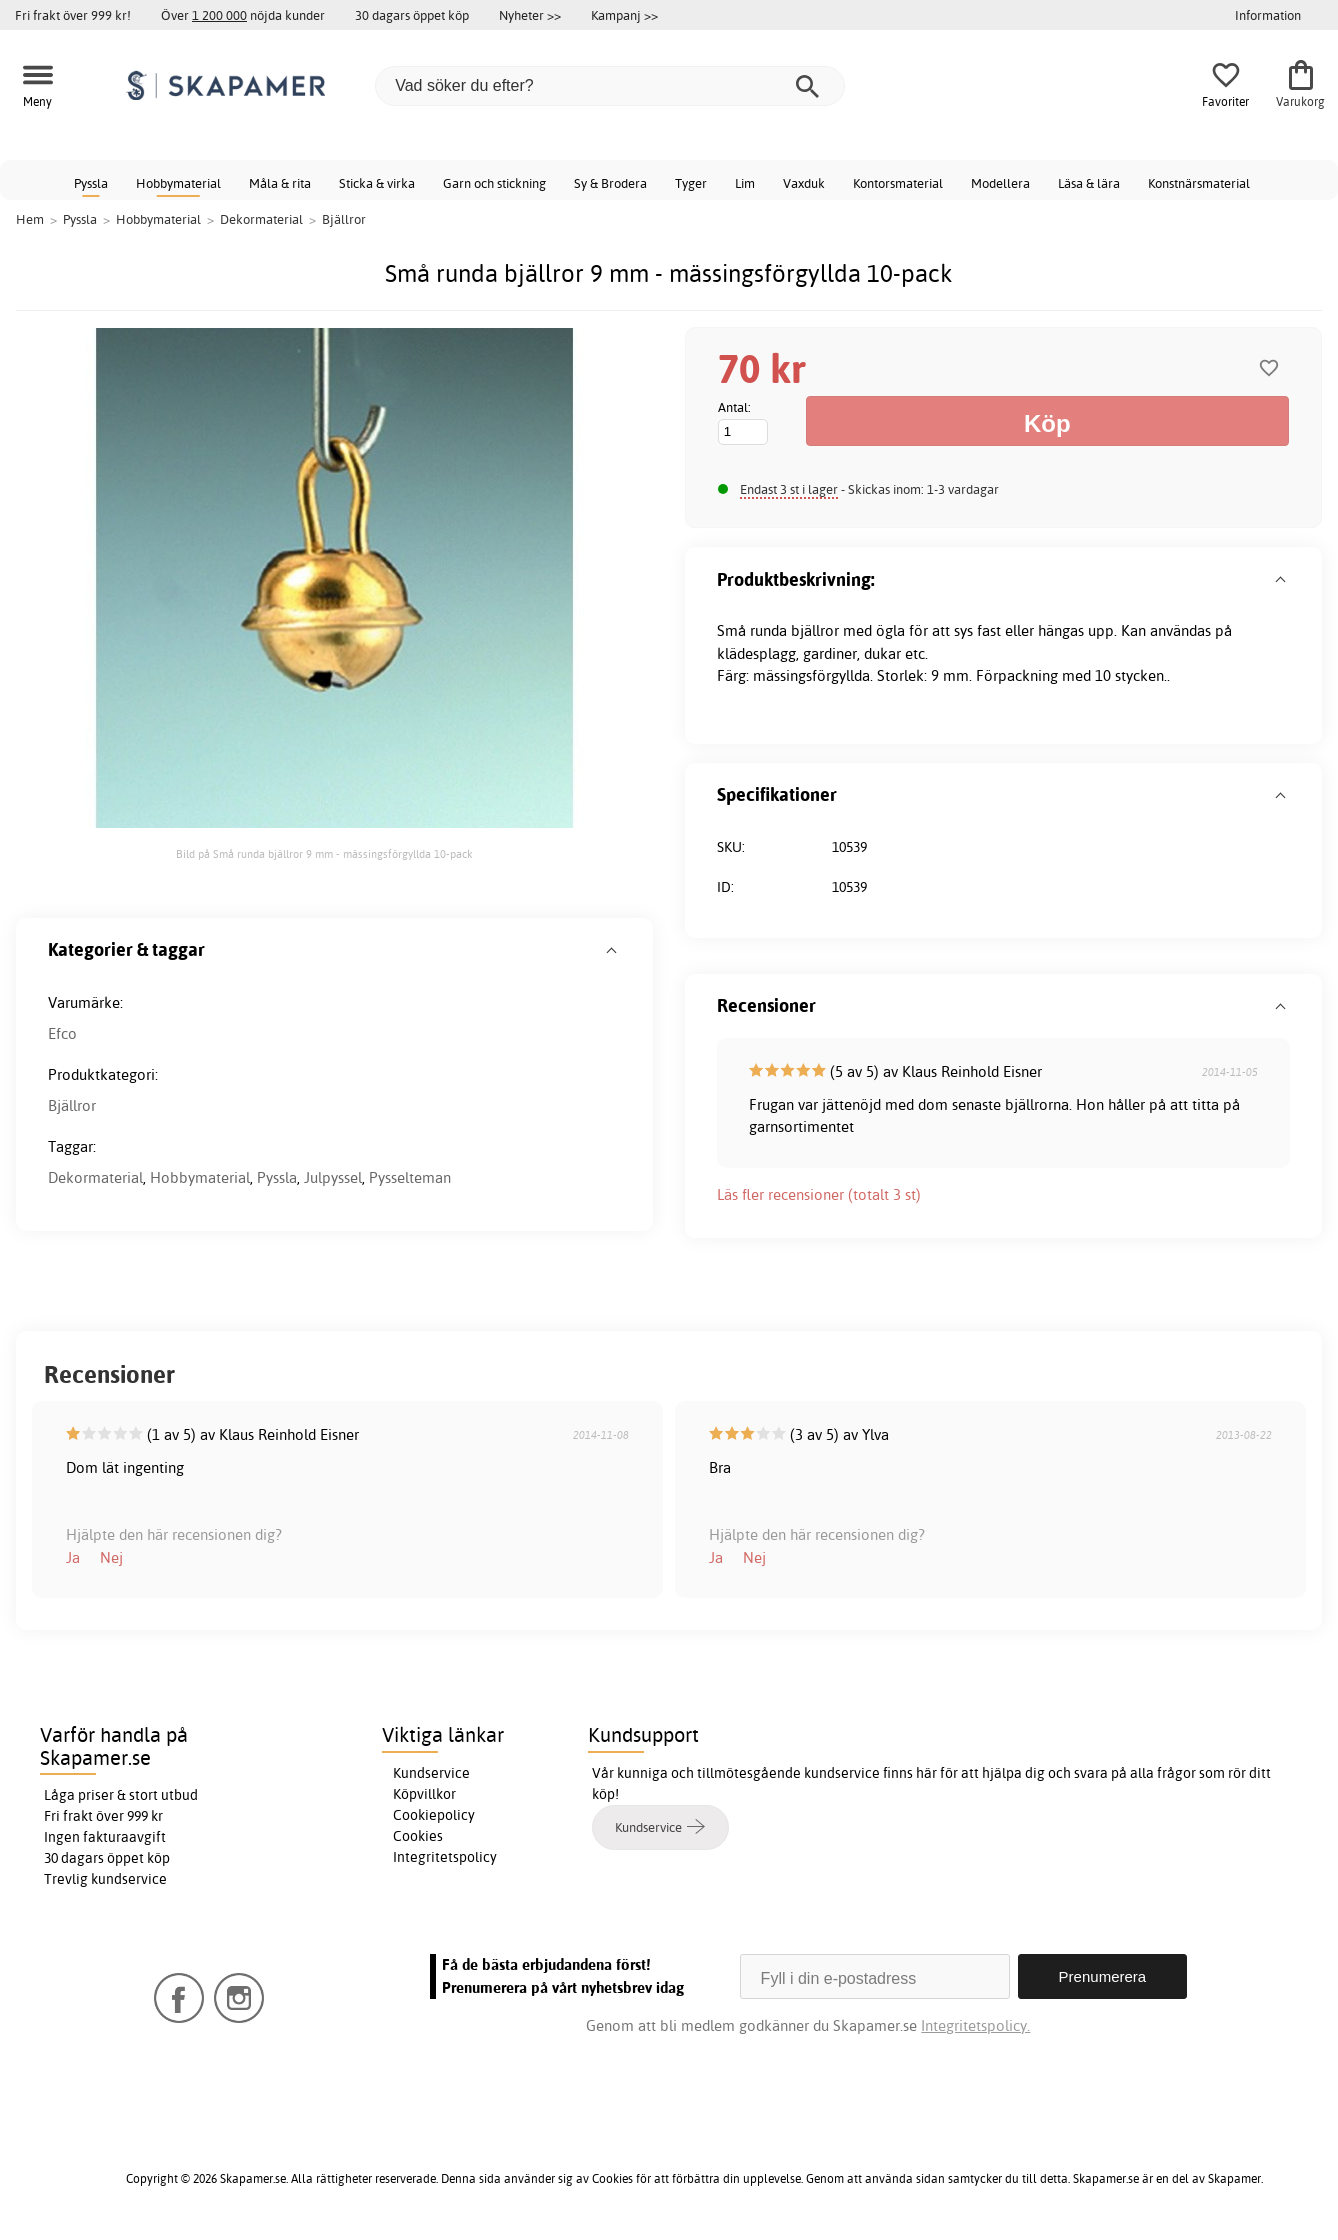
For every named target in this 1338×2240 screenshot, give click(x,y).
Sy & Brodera (610, 183)
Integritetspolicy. (975, 2025)
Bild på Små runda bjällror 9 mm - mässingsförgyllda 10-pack (324, 854)
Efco (62, 1033)
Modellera (1000, 183)
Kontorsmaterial (898, 183)
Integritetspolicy (445, 1857)
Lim (745, 183)
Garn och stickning (494, 183)
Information (1268, 15)
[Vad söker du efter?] (610, 86)
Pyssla (91, 183)
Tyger (691, 183)
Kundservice (431, 1773)
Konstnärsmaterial (1199, 183)
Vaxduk (804, 183)
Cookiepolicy (434, 1815)
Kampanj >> (624, 15)
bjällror (815, 630)
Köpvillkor (424, 1794)
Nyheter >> (530, 15)
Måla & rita (280, 183)
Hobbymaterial (178, 183)
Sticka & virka (377, 183)
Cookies (418, 1836)
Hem (30, 219)
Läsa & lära (1089, 183)
